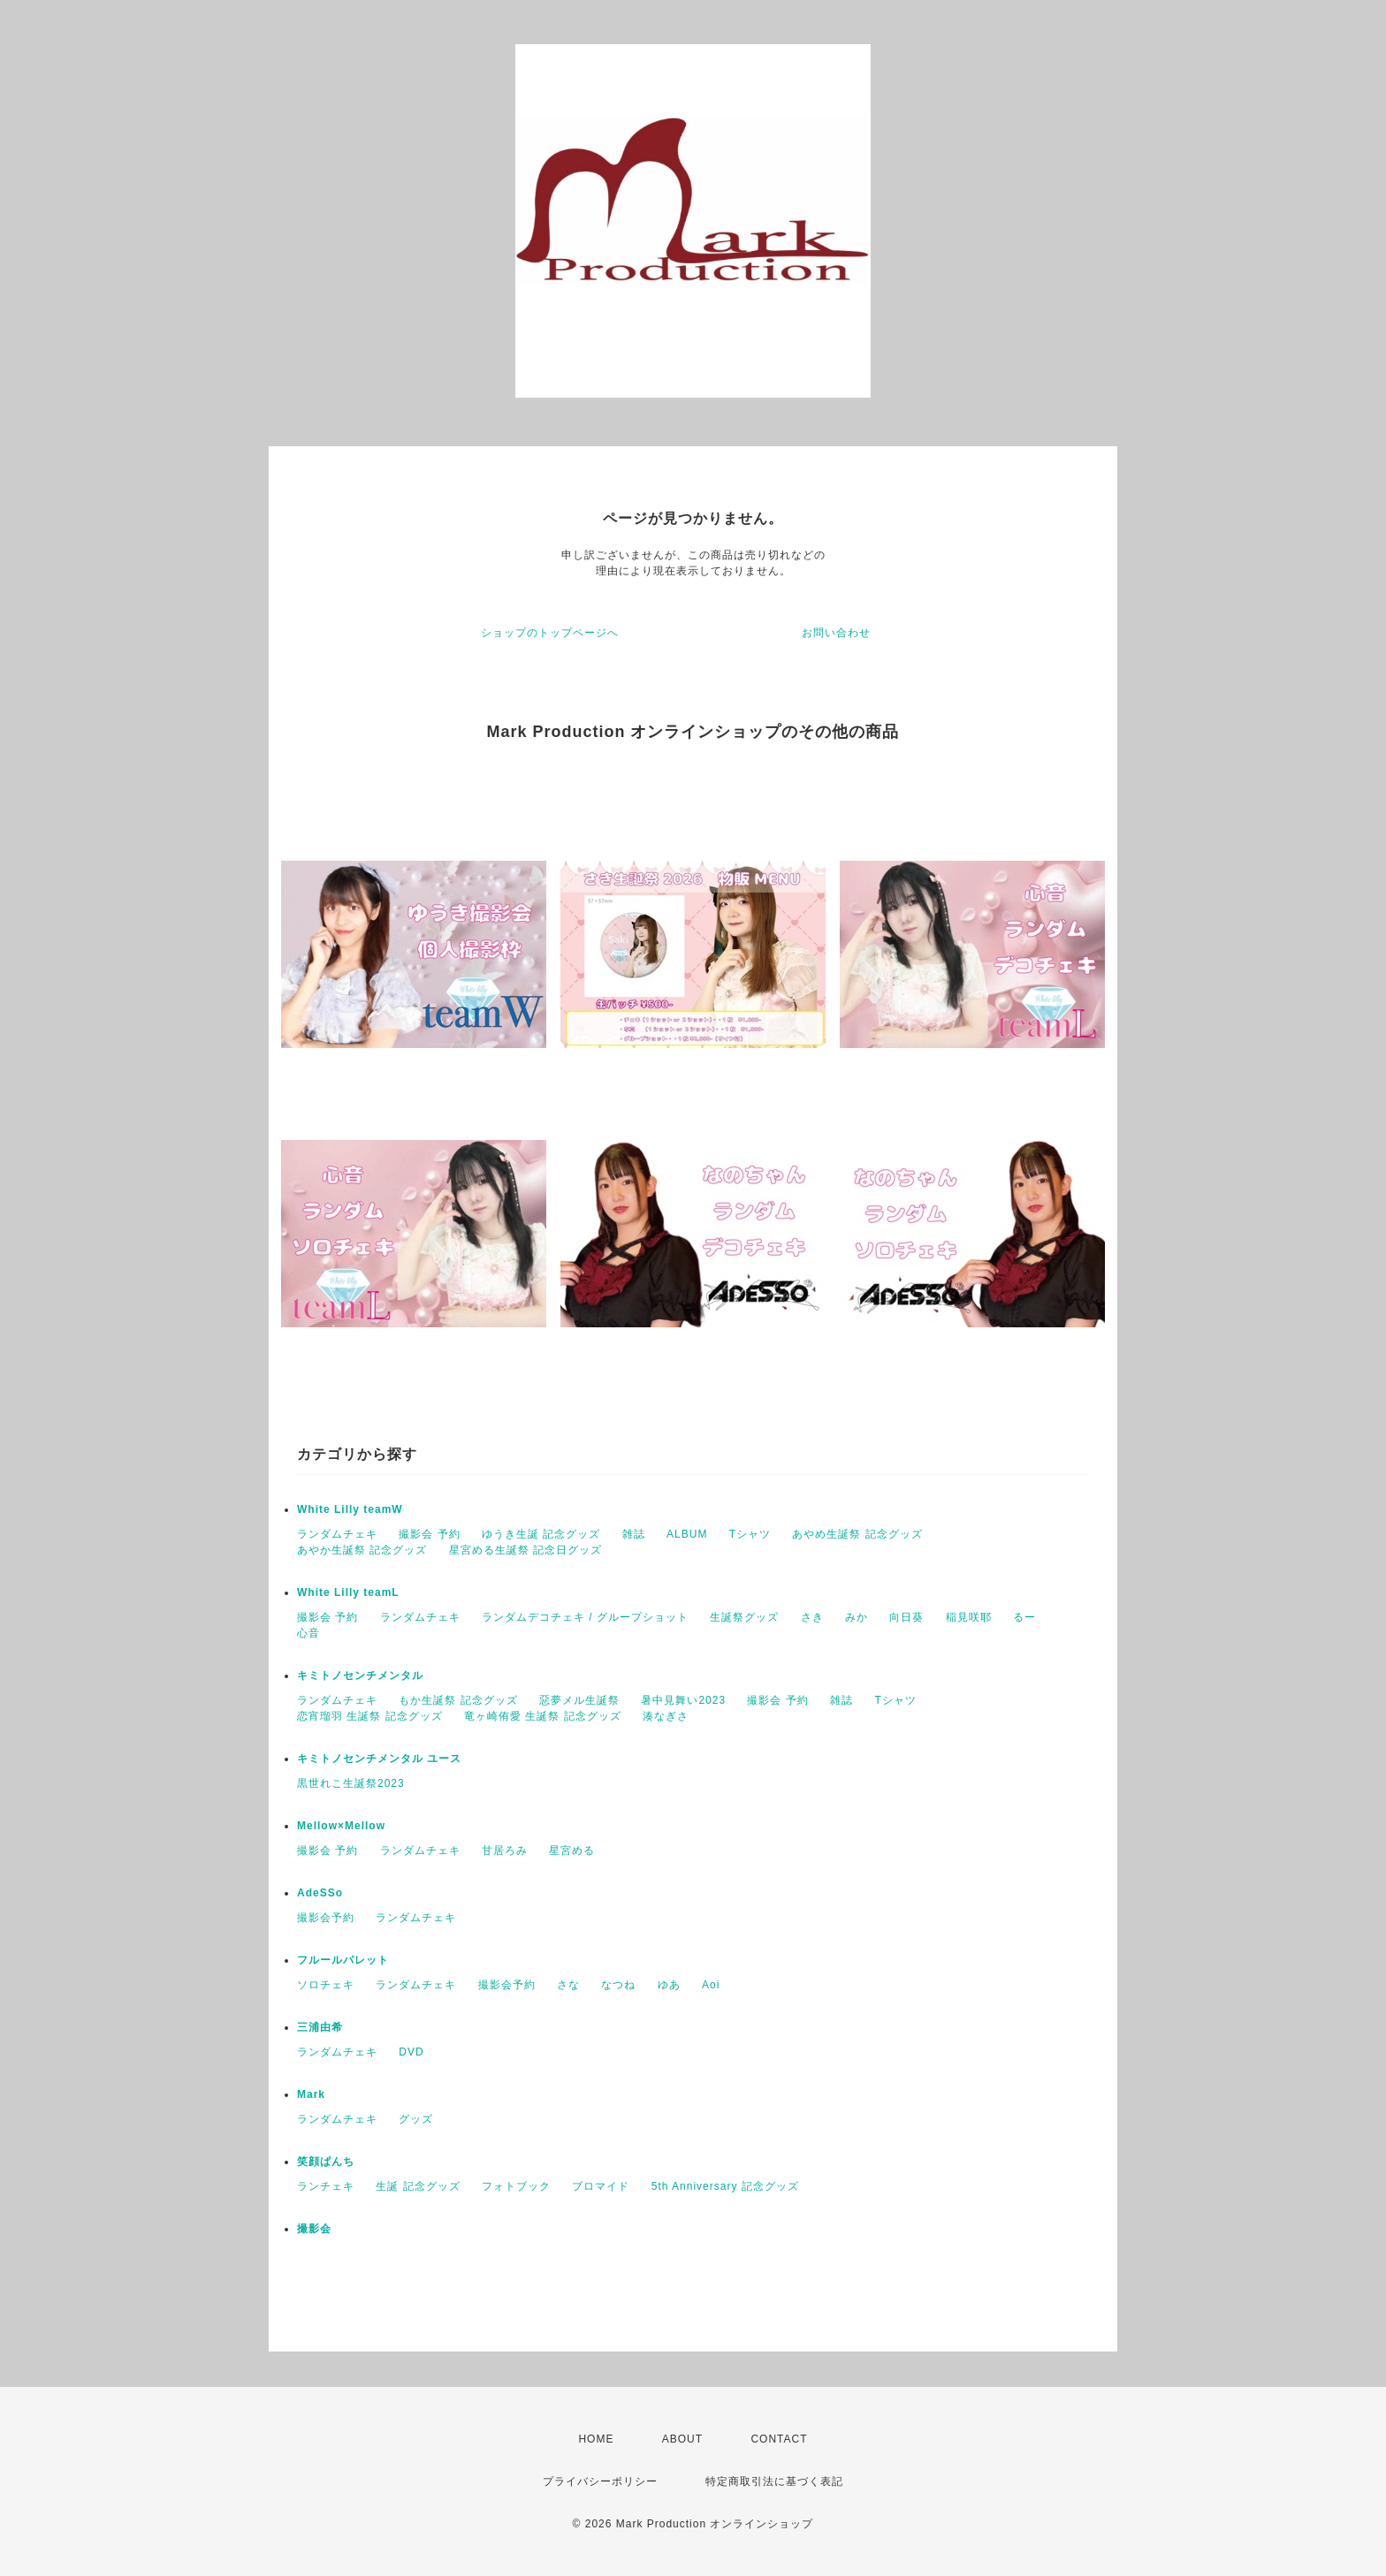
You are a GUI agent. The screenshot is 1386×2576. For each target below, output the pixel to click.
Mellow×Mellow (341, 1826)
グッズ (416, 2119)
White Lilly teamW (350, 1509)
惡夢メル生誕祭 (579, 1700)
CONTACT (778, 2439)
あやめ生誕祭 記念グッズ (857, 1534)
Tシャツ (750, 1534)
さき (812, 1617)
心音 (308, 1633)
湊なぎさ (666, 1716)
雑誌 (633, 1534)
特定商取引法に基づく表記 (774, 2481)
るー (1024, 1617)
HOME (595, 2439)
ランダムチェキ (337, 1534)
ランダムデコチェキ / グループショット (585, 1617)
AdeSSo (320, 1893)
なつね (618, 1985)
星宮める (572, 1850)
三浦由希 (320, 2027)
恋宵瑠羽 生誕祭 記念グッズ (370, 1716)
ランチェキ (325, 2186)
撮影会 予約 (429, 1534)
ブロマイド (600, 2186)
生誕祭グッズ (744, 1617)
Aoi (711, 1985)
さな (568, 1985)
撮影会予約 (325, 1917)
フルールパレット (343, 1960)
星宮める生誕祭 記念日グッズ (525, 1550)
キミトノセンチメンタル (360, 1675)
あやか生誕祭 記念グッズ (362, 1550)
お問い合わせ (836, 633)
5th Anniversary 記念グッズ (725, 2186)
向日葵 (906, 1617)
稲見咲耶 (969, 1617)
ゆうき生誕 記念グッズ (541, 1534)
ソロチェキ (325, 1985)
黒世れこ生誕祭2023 (351, 1783)
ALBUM (686, 1534)
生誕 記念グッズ (418, 2186)
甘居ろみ (505, 1850)
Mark (311, 2094)
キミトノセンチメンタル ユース (379, 1758)
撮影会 (314, 2229)
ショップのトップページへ (550, 633)
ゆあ (669, 1985)
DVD (411, 2052)
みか (856, 1617)
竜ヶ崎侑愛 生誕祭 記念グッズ (542, 1716)
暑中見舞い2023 (683, 1700)
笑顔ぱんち (325, 2161)
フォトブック (516, 2186)
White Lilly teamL (348, 1592)
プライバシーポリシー (600, 2481)
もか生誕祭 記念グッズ (458, 1700)
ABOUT (682, 2439)
